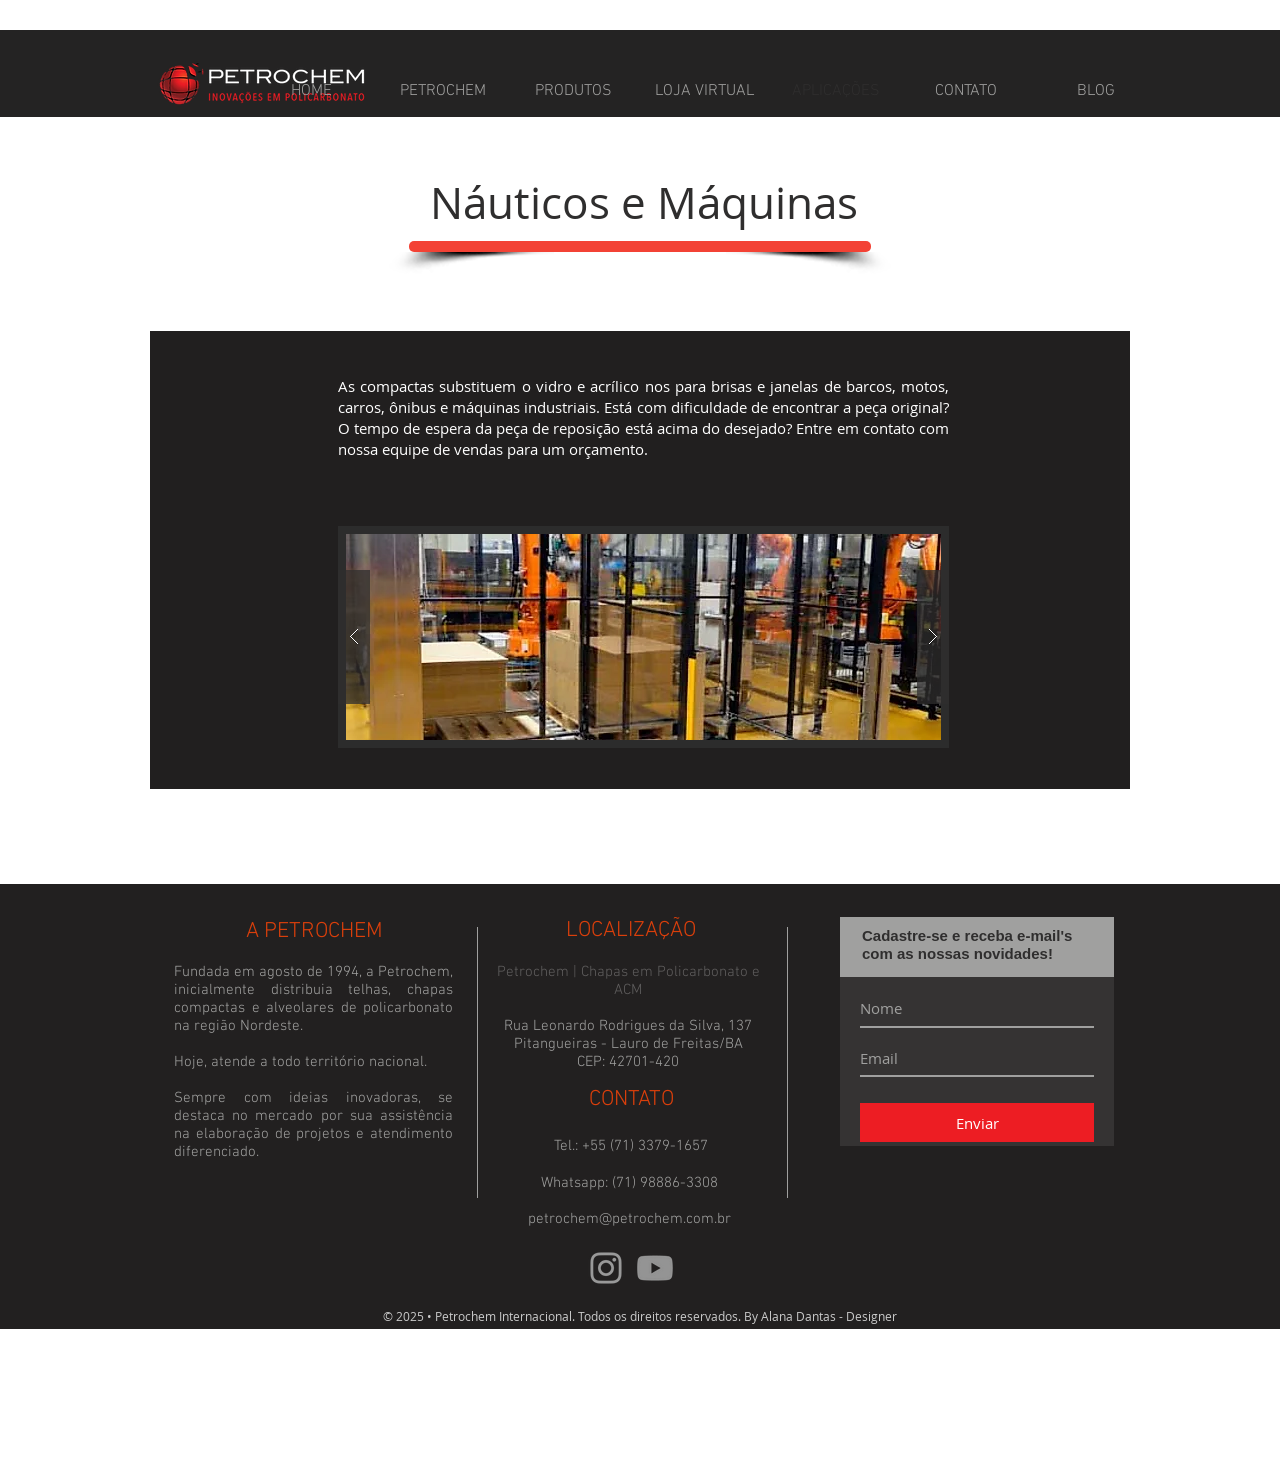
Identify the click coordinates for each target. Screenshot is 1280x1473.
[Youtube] (655, 1268)
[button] (643, 637)
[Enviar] (977, 1122)
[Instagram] (606, 1268)
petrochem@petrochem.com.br (629, 1219)
